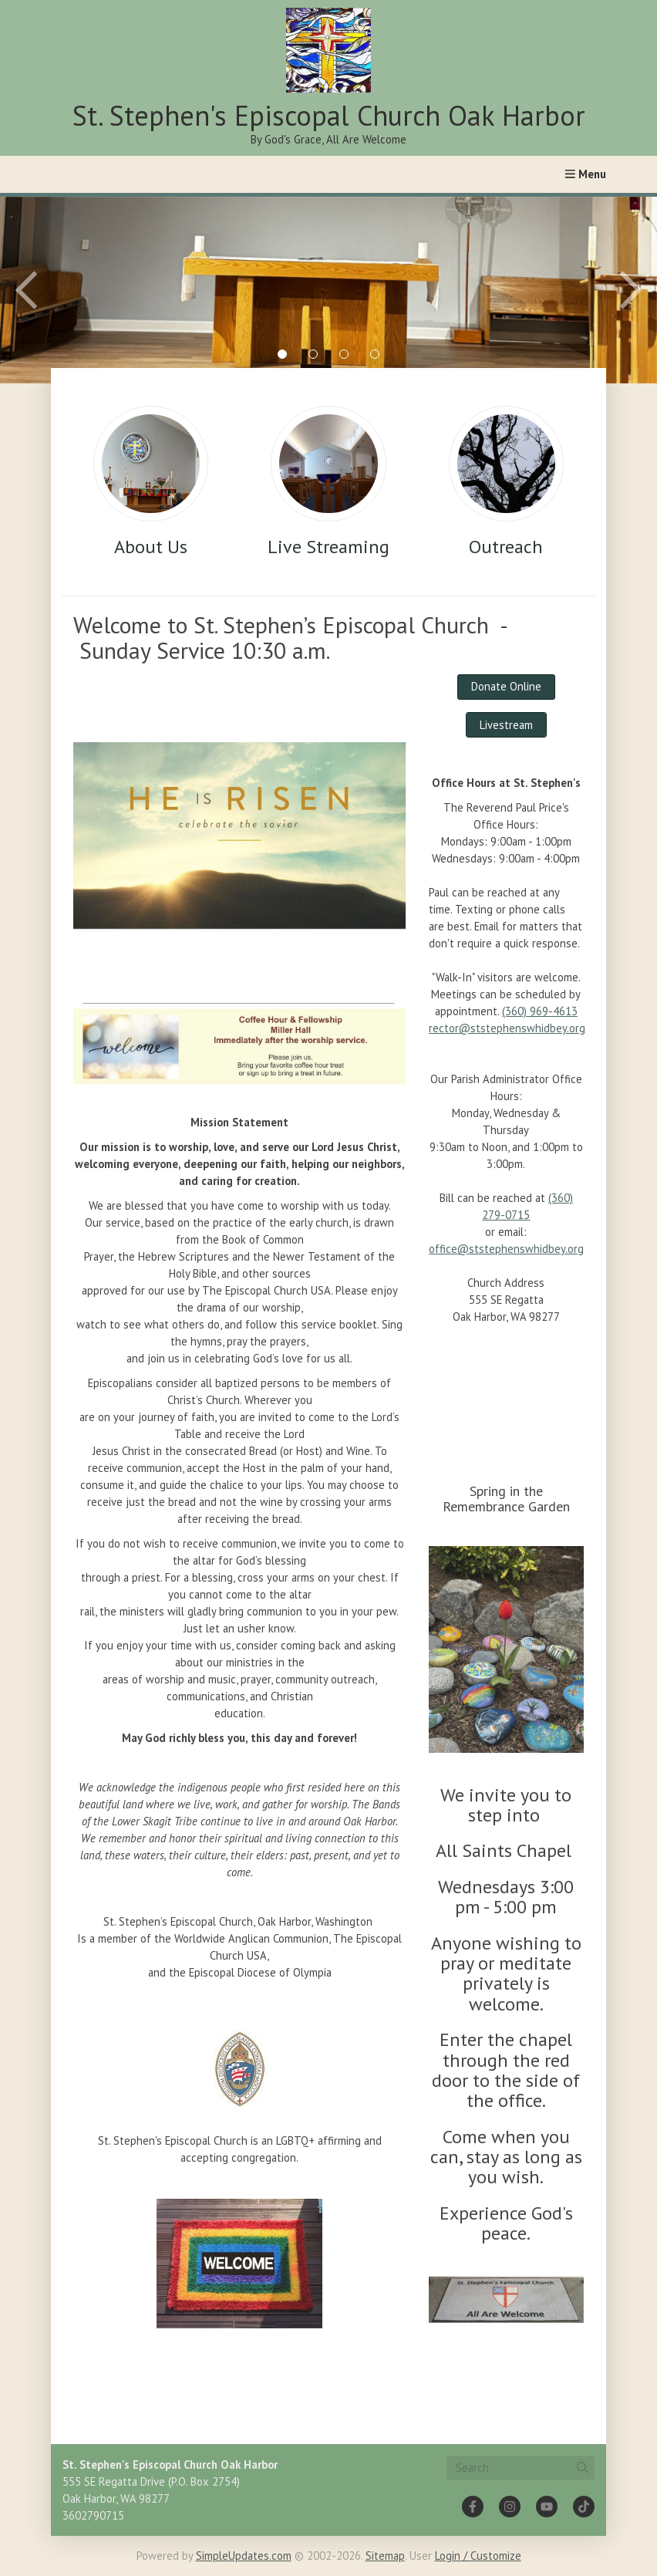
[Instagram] (509, 2506)
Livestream (506, 724)
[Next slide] (595, 290)
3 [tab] (343, 354)
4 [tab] (374, 354)
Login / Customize (478, 2555)
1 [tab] (282, 354)
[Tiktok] (583, 2506)
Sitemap (385, 2555)
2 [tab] (313, 354)
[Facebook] (472, 2506)
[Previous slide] (61, 290)
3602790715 (93, 2515)
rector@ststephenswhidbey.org (507, 1028)
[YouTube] (546, 2506)
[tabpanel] (328, 290)
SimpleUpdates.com (243, 2555)
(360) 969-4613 (540, 1011)
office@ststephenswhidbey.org (506, 1248)
